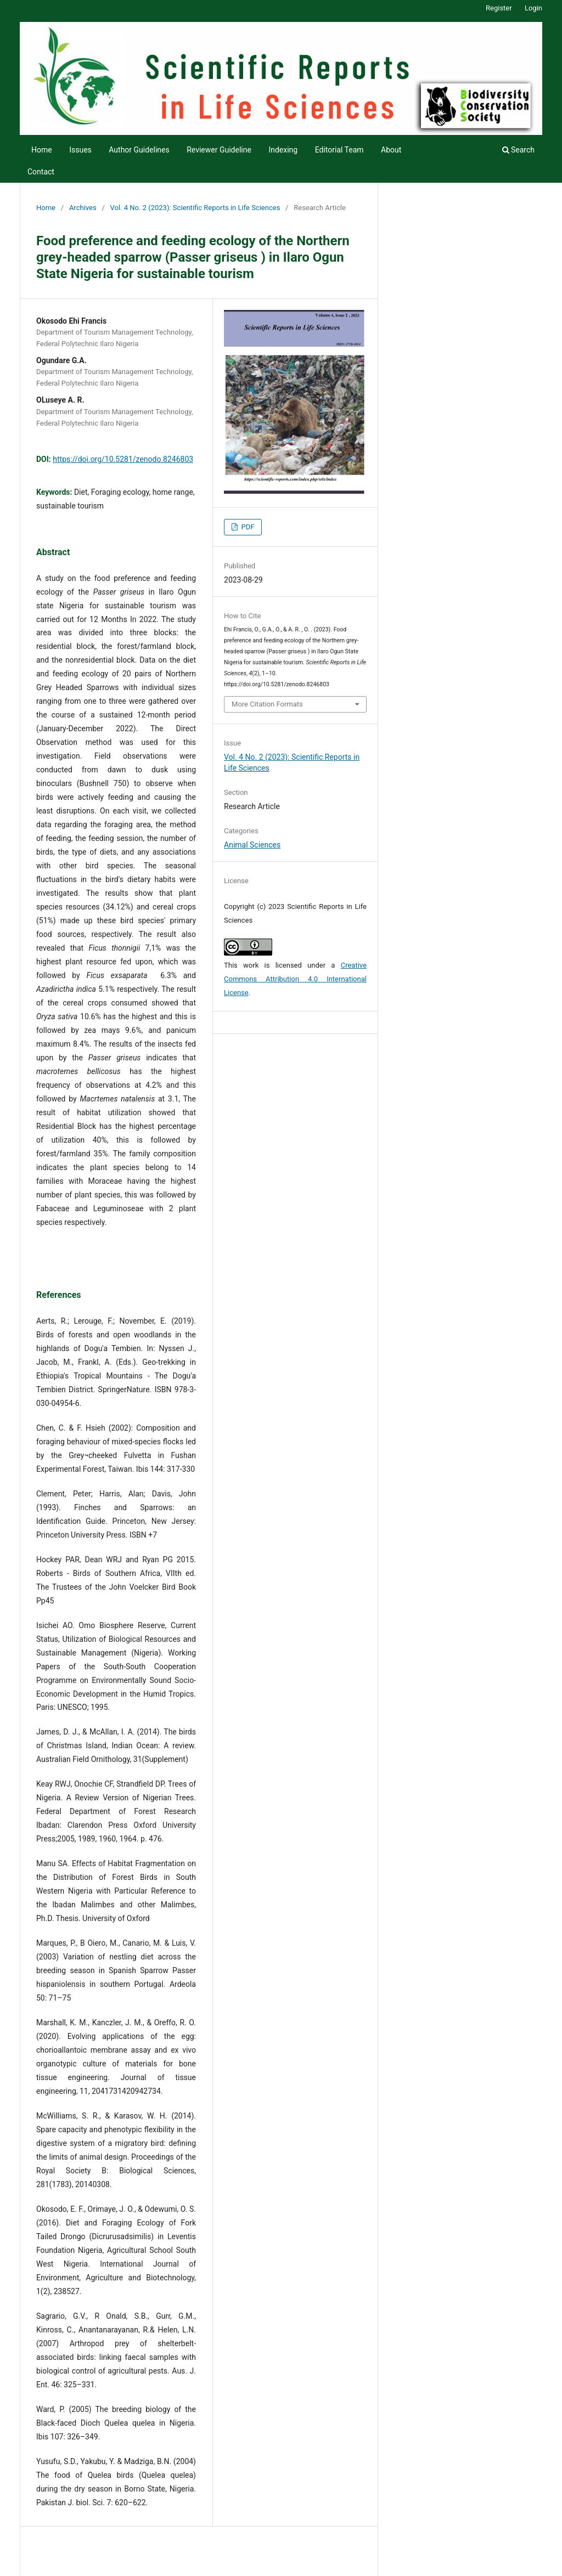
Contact (40, 171)
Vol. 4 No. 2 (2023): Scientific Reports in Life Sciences (195, 208)
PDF (246, 527)
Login (533, 8)
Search (518, 149)
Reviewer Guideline (219, 149)
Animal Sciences (252, 844)
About (391, 149)
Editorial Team (339, 149)
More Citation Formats (267, 704)
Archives (83, 208)
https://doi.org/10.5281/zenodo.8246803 (123, 459)
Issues (80, 149)
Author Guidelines (139, 149)
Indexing (282, 149)
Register (499, 8)
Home (41, 149)
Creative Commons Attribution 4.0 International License (295, 979)
